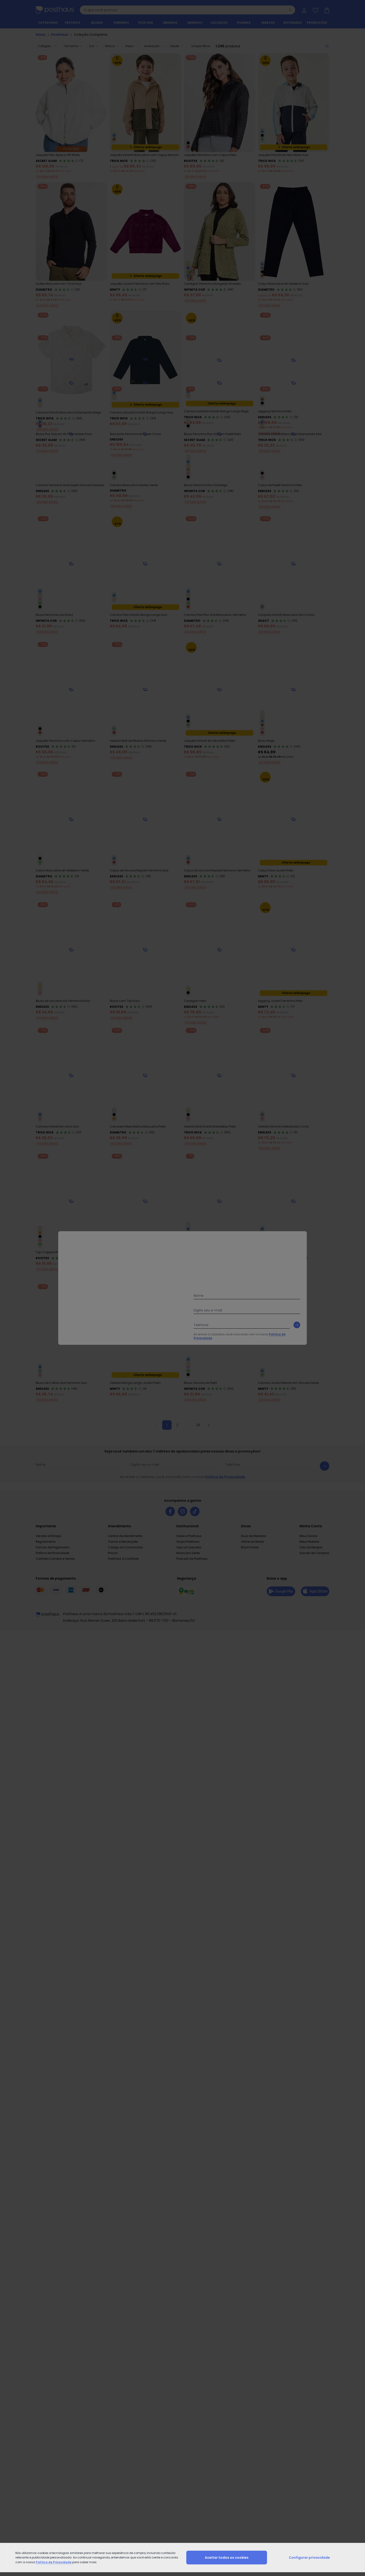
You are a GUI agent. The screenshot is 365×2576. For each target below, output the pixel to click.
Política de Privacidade (53, 2562)
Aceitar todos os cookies (227, 2557)
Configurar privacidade (309, 2557)
